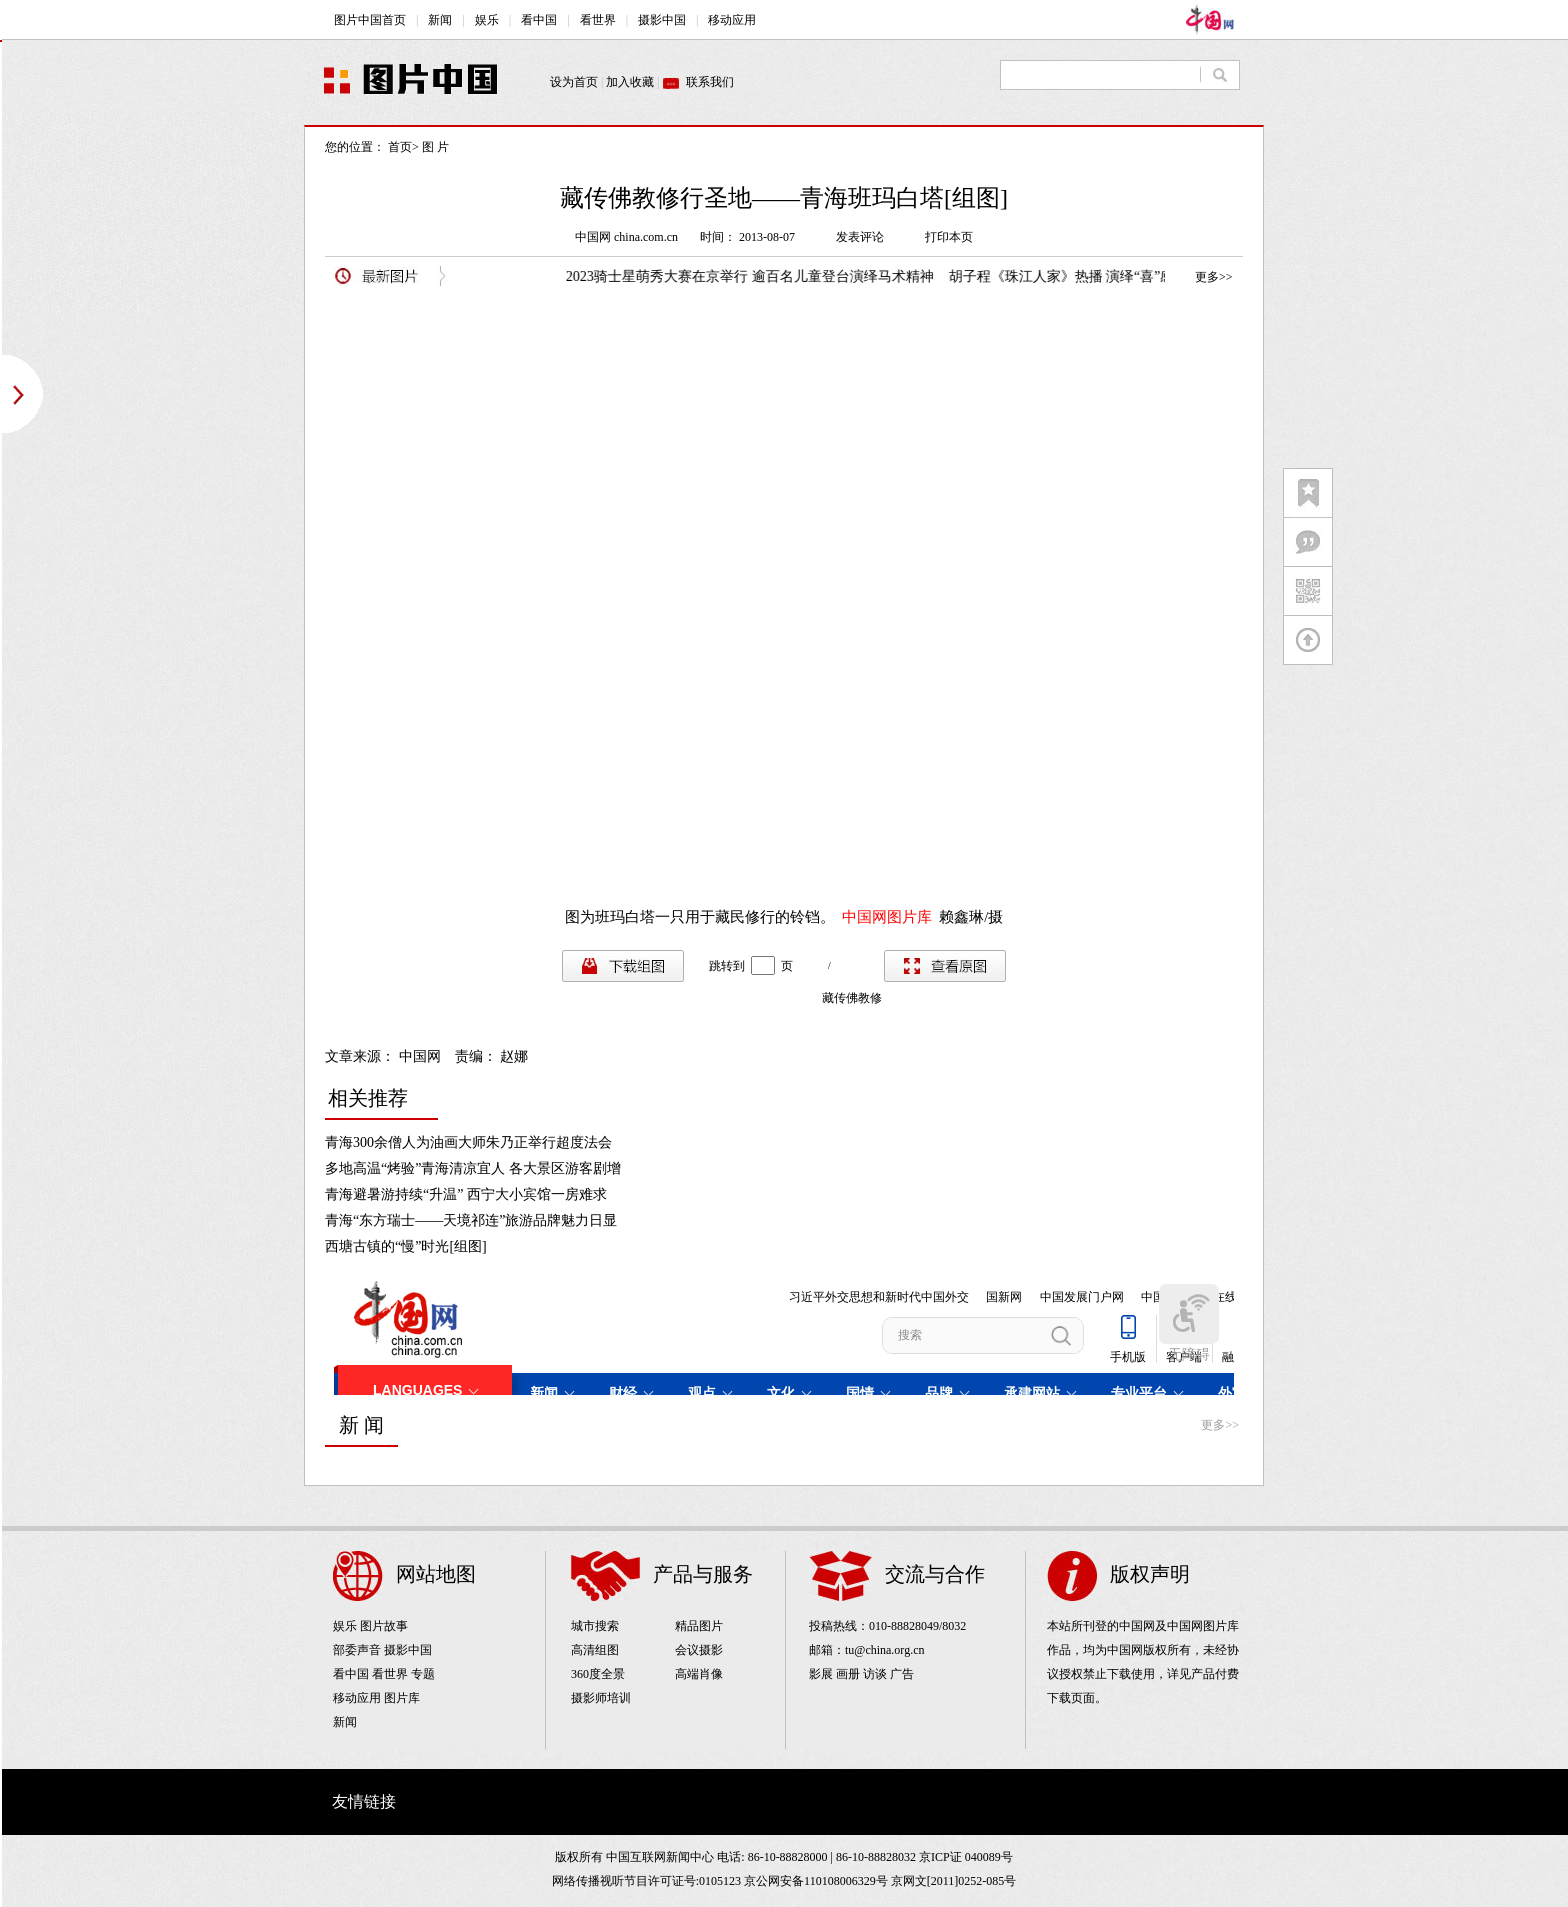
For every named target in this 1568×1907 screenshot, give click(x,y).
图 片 (435, 147)
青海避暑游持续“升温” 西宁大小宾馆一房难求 (466, 1194)
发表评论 (860, 237)
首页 (400, 147)
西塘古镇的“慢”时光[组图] (406, 1246)
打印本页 (949, 237)
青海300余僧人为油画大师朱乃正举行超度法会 (468, 1142)
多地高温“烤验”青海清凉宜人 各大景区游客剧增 (473, 1168)
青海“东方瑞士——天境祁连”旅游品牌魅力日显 (471, 1220)
